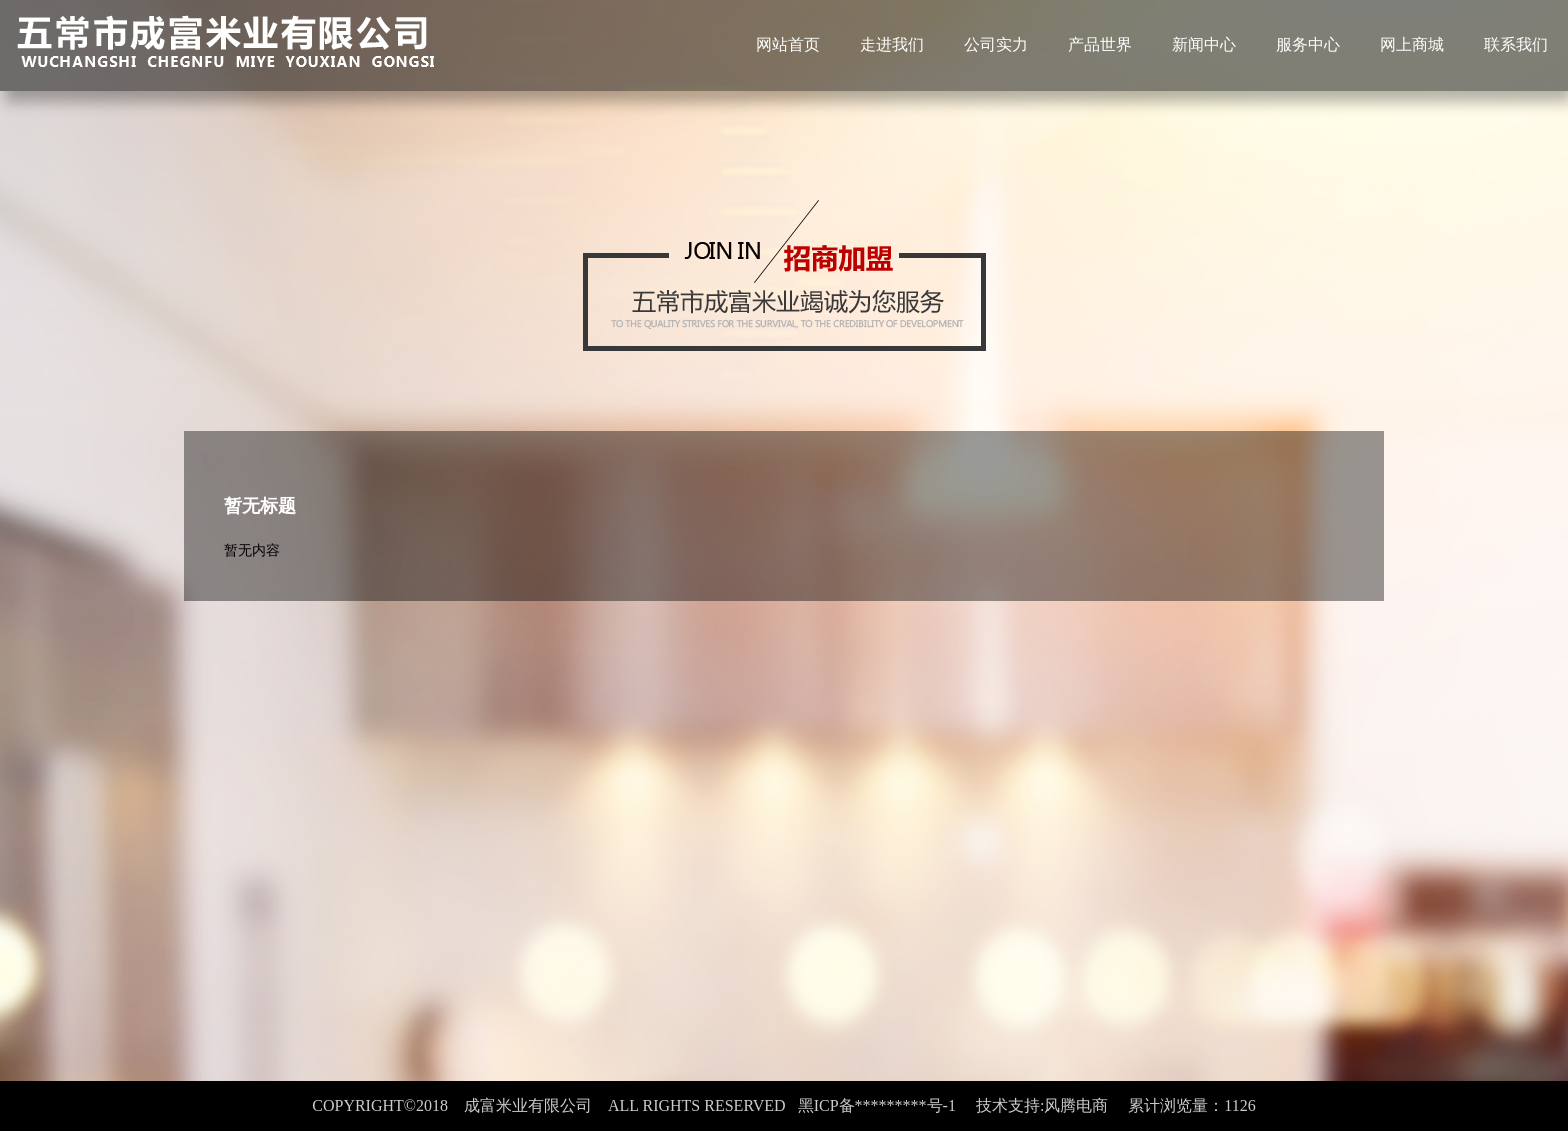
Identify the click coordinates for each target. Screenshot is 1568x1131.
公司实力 (996, 44)
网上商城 (1412, 44)
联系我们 (1516, 44)
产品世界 (1100, 44)
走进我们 (892, 44)
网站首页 (788, 44)
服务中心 (1308, 44)
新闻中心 (1204, 44)
